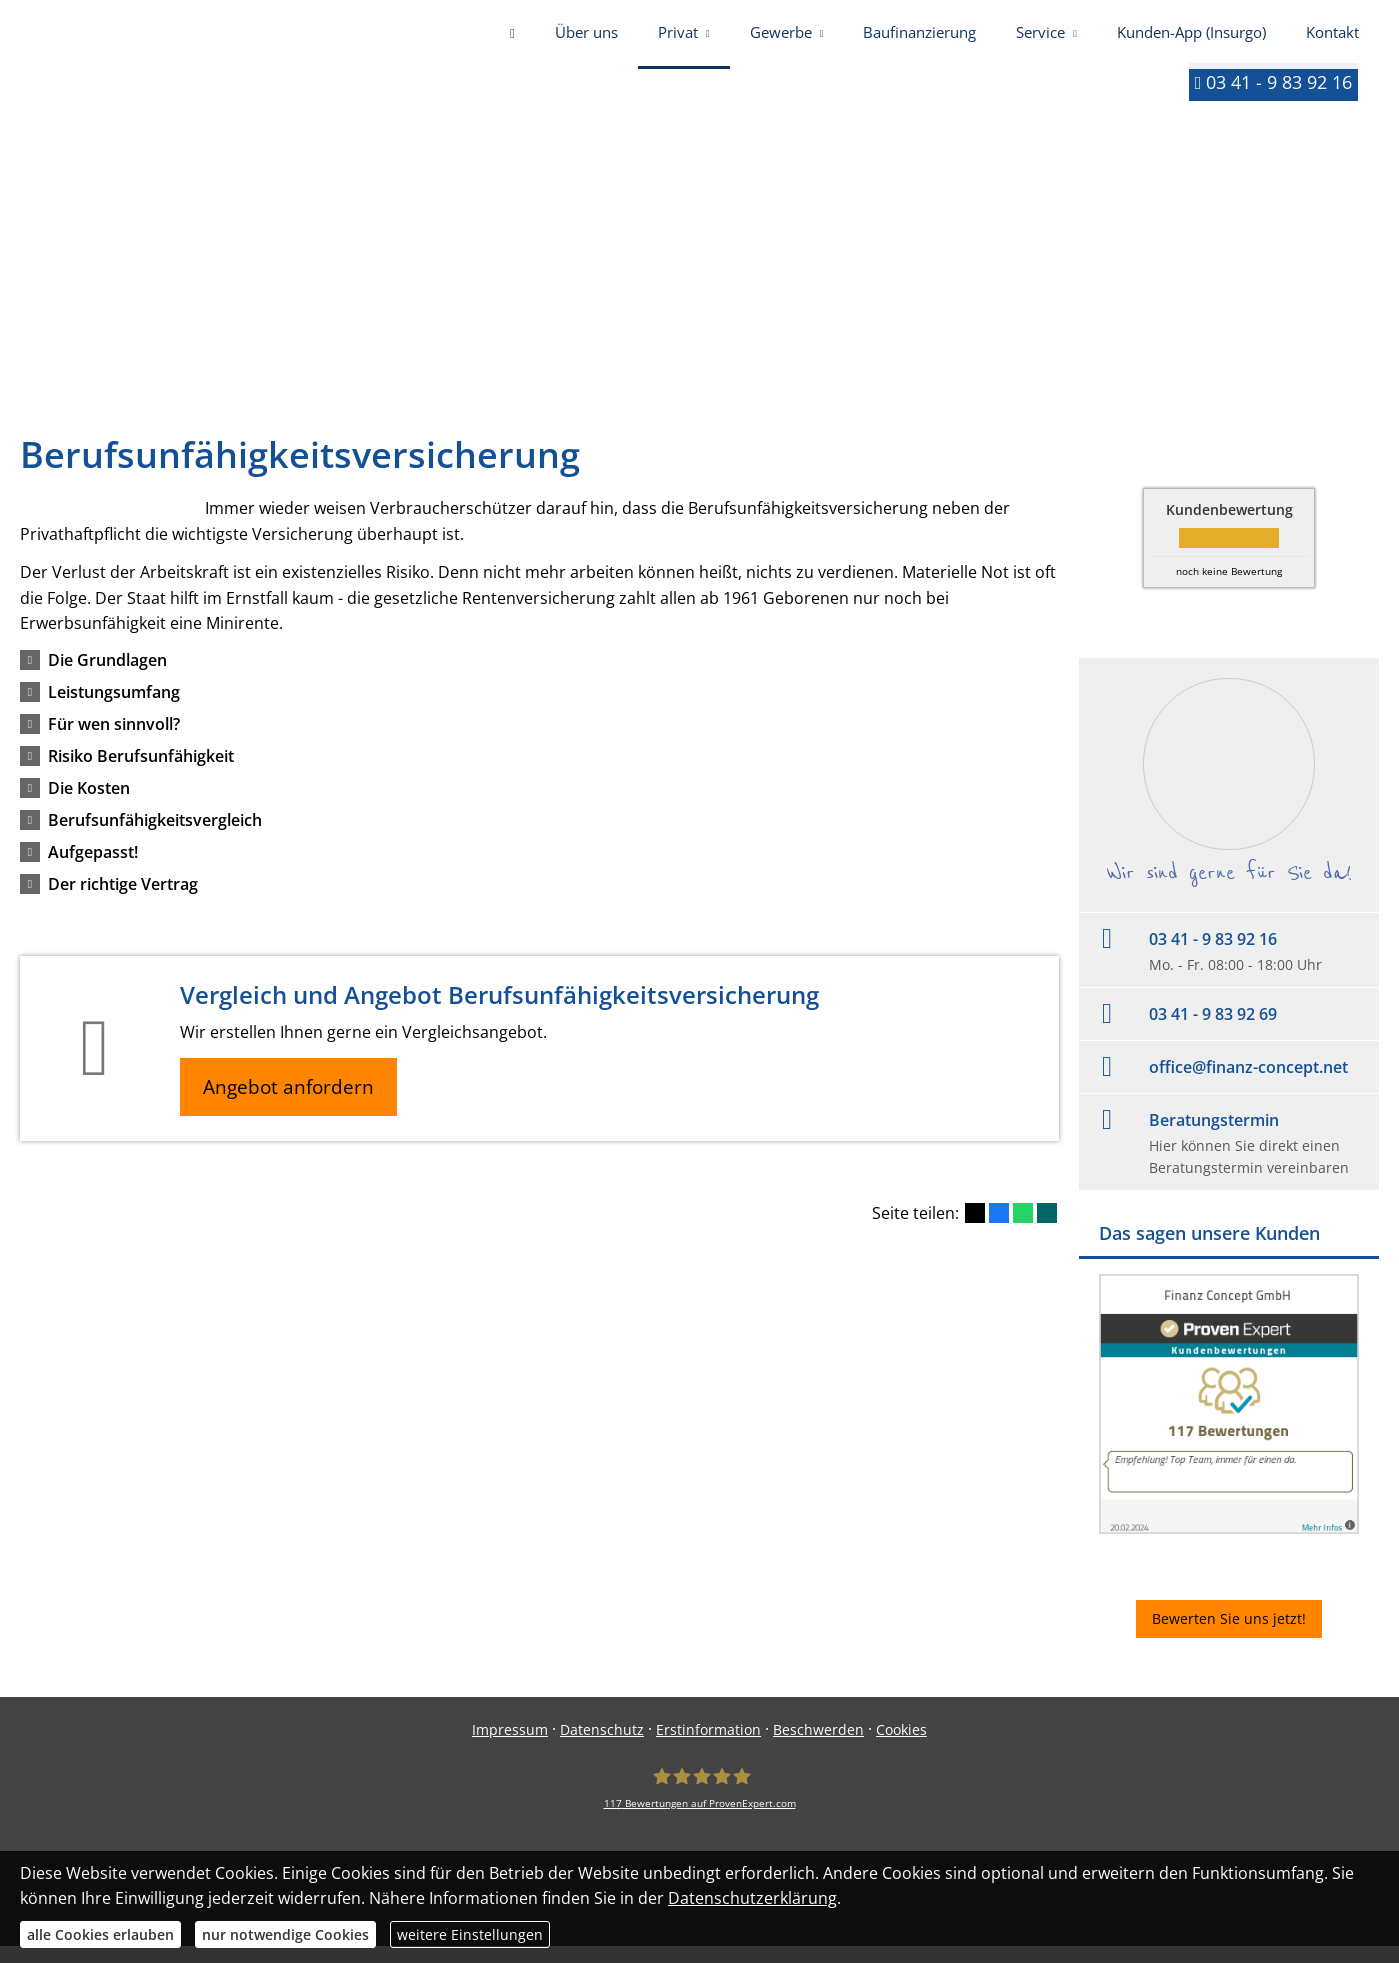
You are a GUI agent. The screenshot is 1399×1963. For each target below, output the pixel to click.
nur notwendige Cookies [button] (285, 1934)
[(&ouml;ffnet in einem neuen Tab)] (1229, 1545)
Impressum (510, 1746)
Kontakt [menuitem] (1332, 38)
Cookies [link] (901, 1746)
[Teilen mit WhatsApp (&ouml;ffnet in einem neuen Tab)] (1023, 1231)
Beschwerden (818, 1746)
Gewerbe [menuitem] (781, 38)
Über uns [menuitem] (586, 38)
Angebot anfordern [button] (290, 1104)
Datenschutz (602, 1746)
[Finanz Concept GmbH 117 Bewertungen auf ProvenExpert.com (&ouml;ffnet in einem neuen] (700, 1805)
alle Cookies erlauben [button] (100, 1934)
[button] (107, 677)
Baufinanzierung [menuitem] (919, 38)
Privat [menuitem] (678, 38)
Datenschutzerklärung (752, 1898)
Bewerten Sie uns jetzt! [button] (1229, 1635)
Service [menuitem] (1040, 38)
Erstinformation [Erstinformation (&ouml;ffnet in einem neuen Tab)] (708, 1746)
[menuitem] (512, 40)
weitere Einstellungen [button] (470, 1934)
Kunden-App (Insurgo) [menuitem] (1191, 38)
